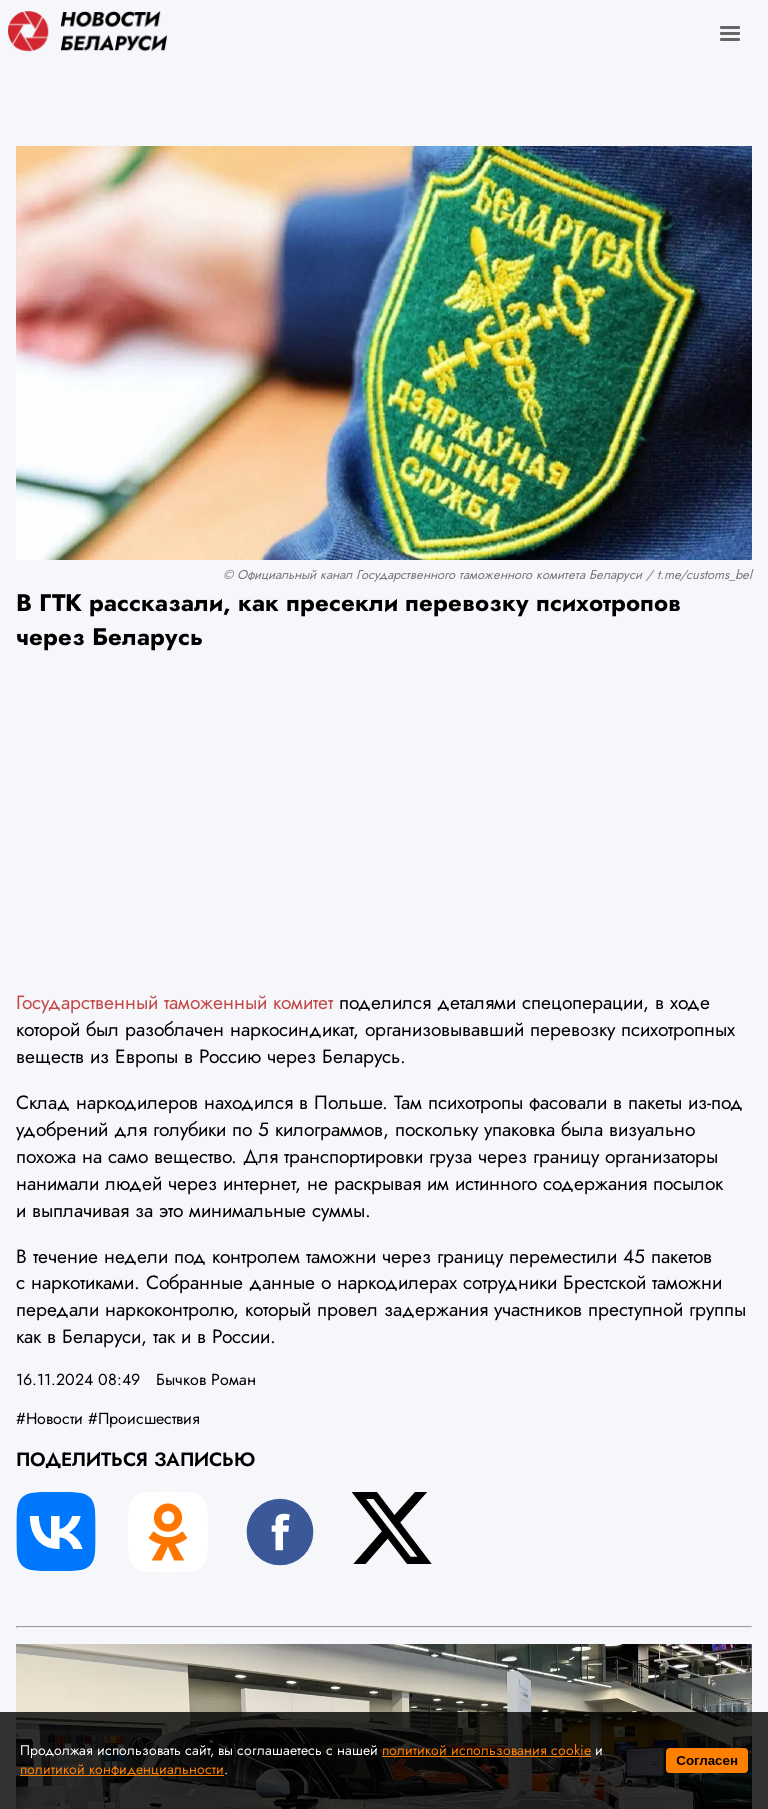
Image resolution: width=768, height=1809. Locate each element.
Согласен (707, 1760)
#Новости (49, 1418)
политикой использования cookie (486, 1750)
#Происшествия (144, 1418)
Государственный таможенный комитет (174, 1002)
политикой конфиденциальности (122, 1769)
